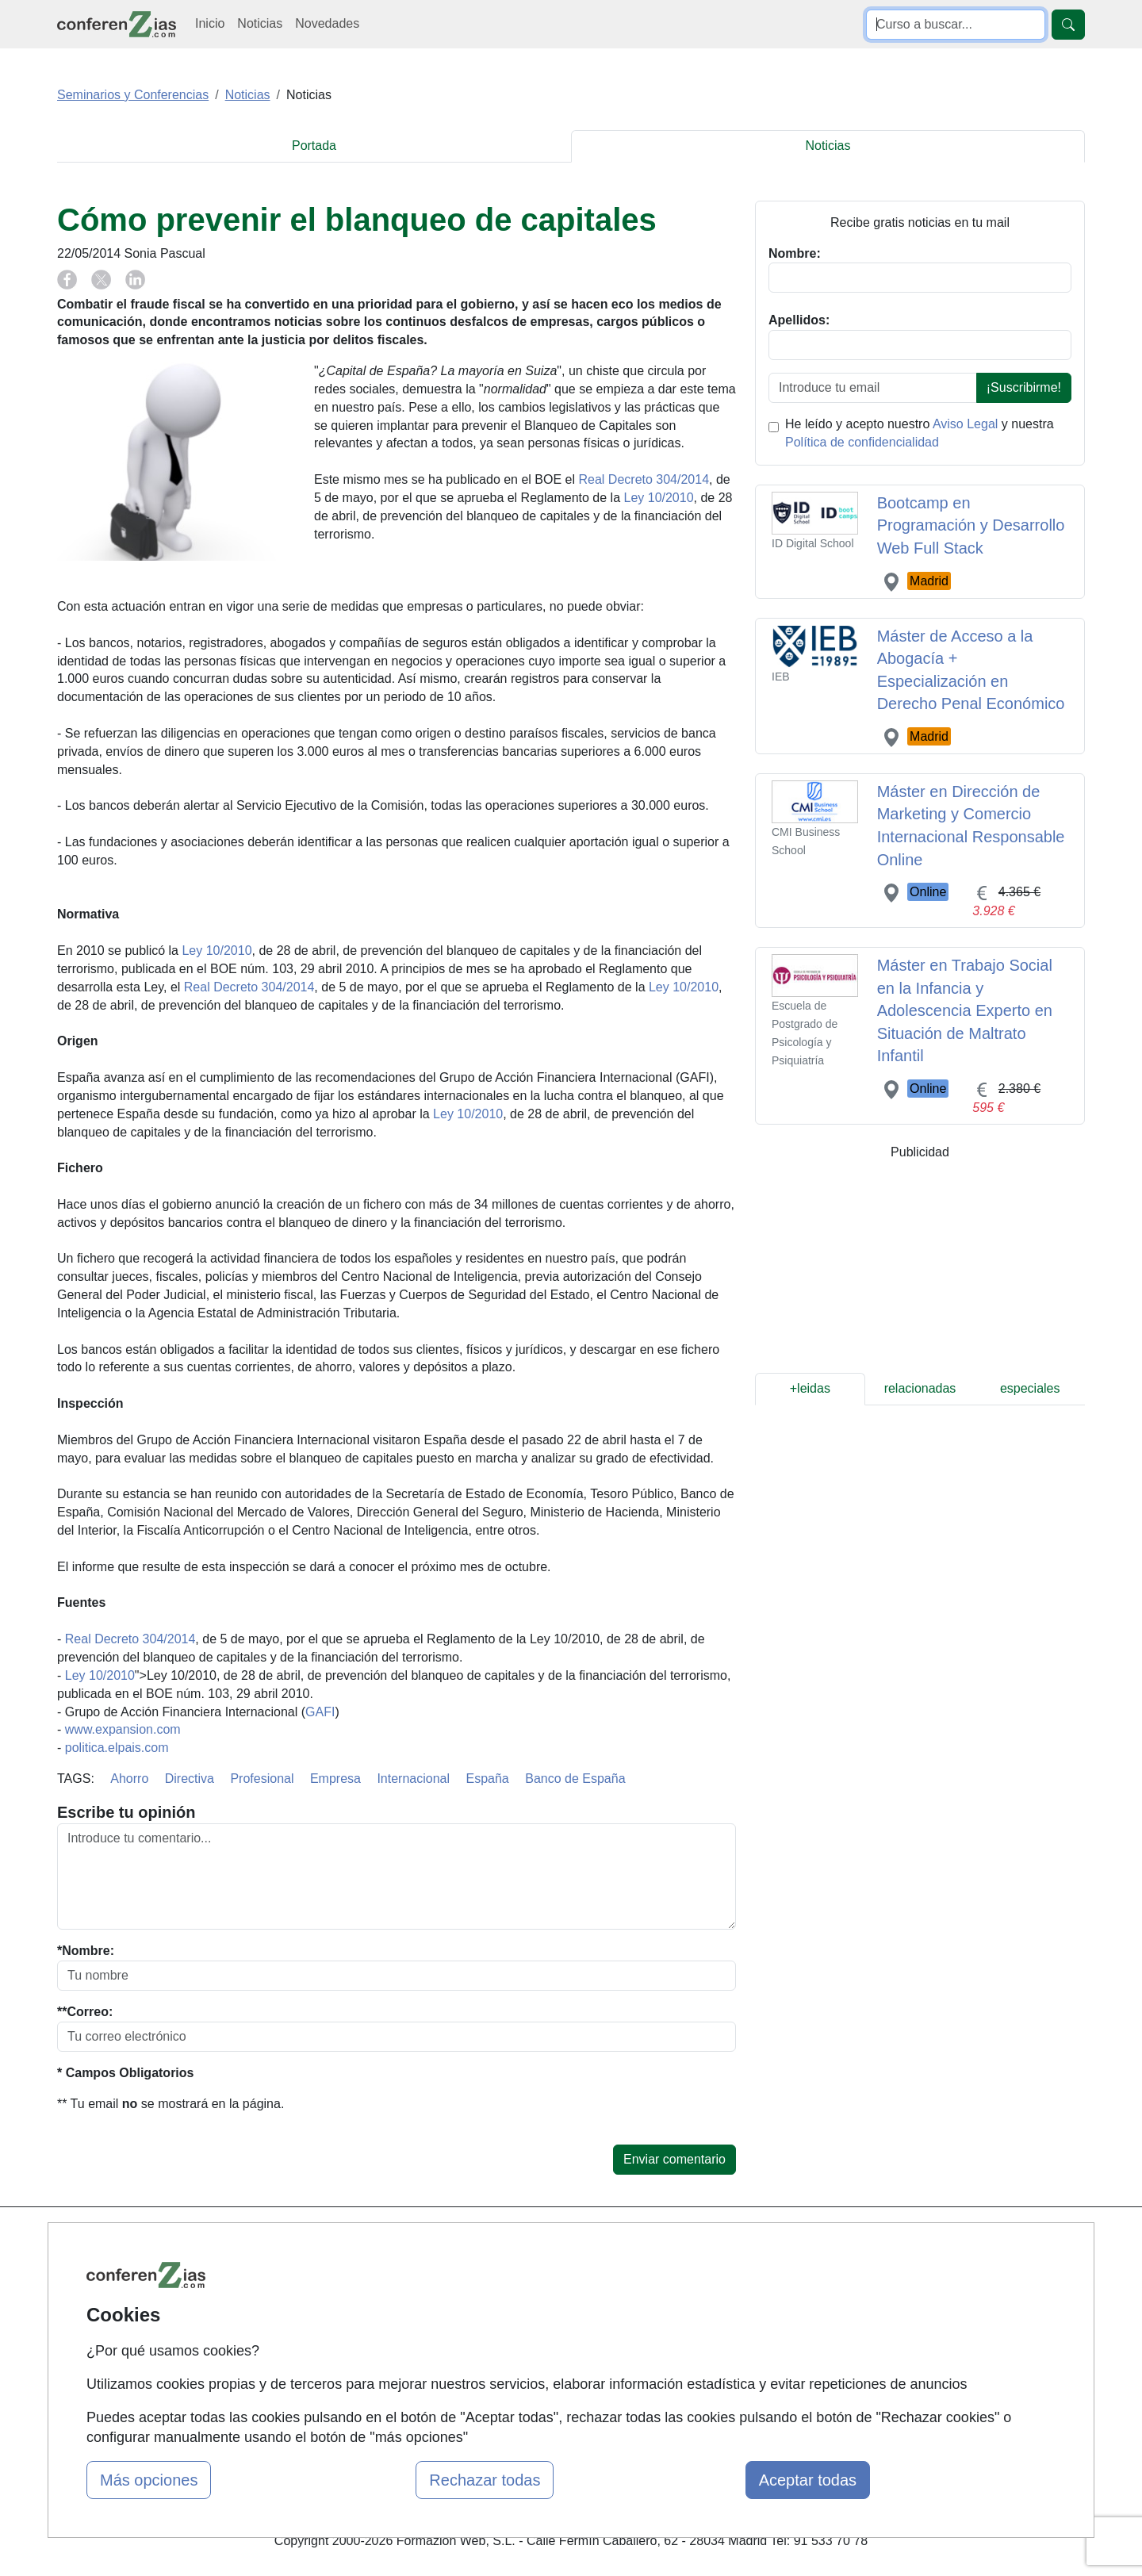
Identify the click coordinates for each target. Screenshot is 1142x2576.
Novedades (327, 23)
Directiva (189, 1778)
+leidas (810, 1388)
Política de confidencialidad (862, 442)
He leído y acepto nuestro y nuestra (919, 433)
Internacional (413, 1778)
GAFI (320, 1712)
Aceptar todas (807, 2480)
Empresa (335, 1778)
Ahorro (129, 1778)
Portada (314, 145)
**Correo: (85, 2011)
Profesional (261, 1778)
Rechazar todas (484, 2480)
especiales (1030, 1388)
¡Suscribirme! (1024, 387)
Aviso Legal (965, 424)
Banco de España (575, 1778)
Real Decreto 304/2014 (644, 479)
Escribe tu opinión (126, 1812)
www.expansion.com (123, 1729)
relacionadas (920, 1388)
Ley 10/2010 (658, 497)
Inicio (209, 23)
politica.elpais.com (117, 1747)
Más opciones (148, 2480)
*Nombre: (85, 1950)
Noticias (259, 23)
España (487, 1778)
